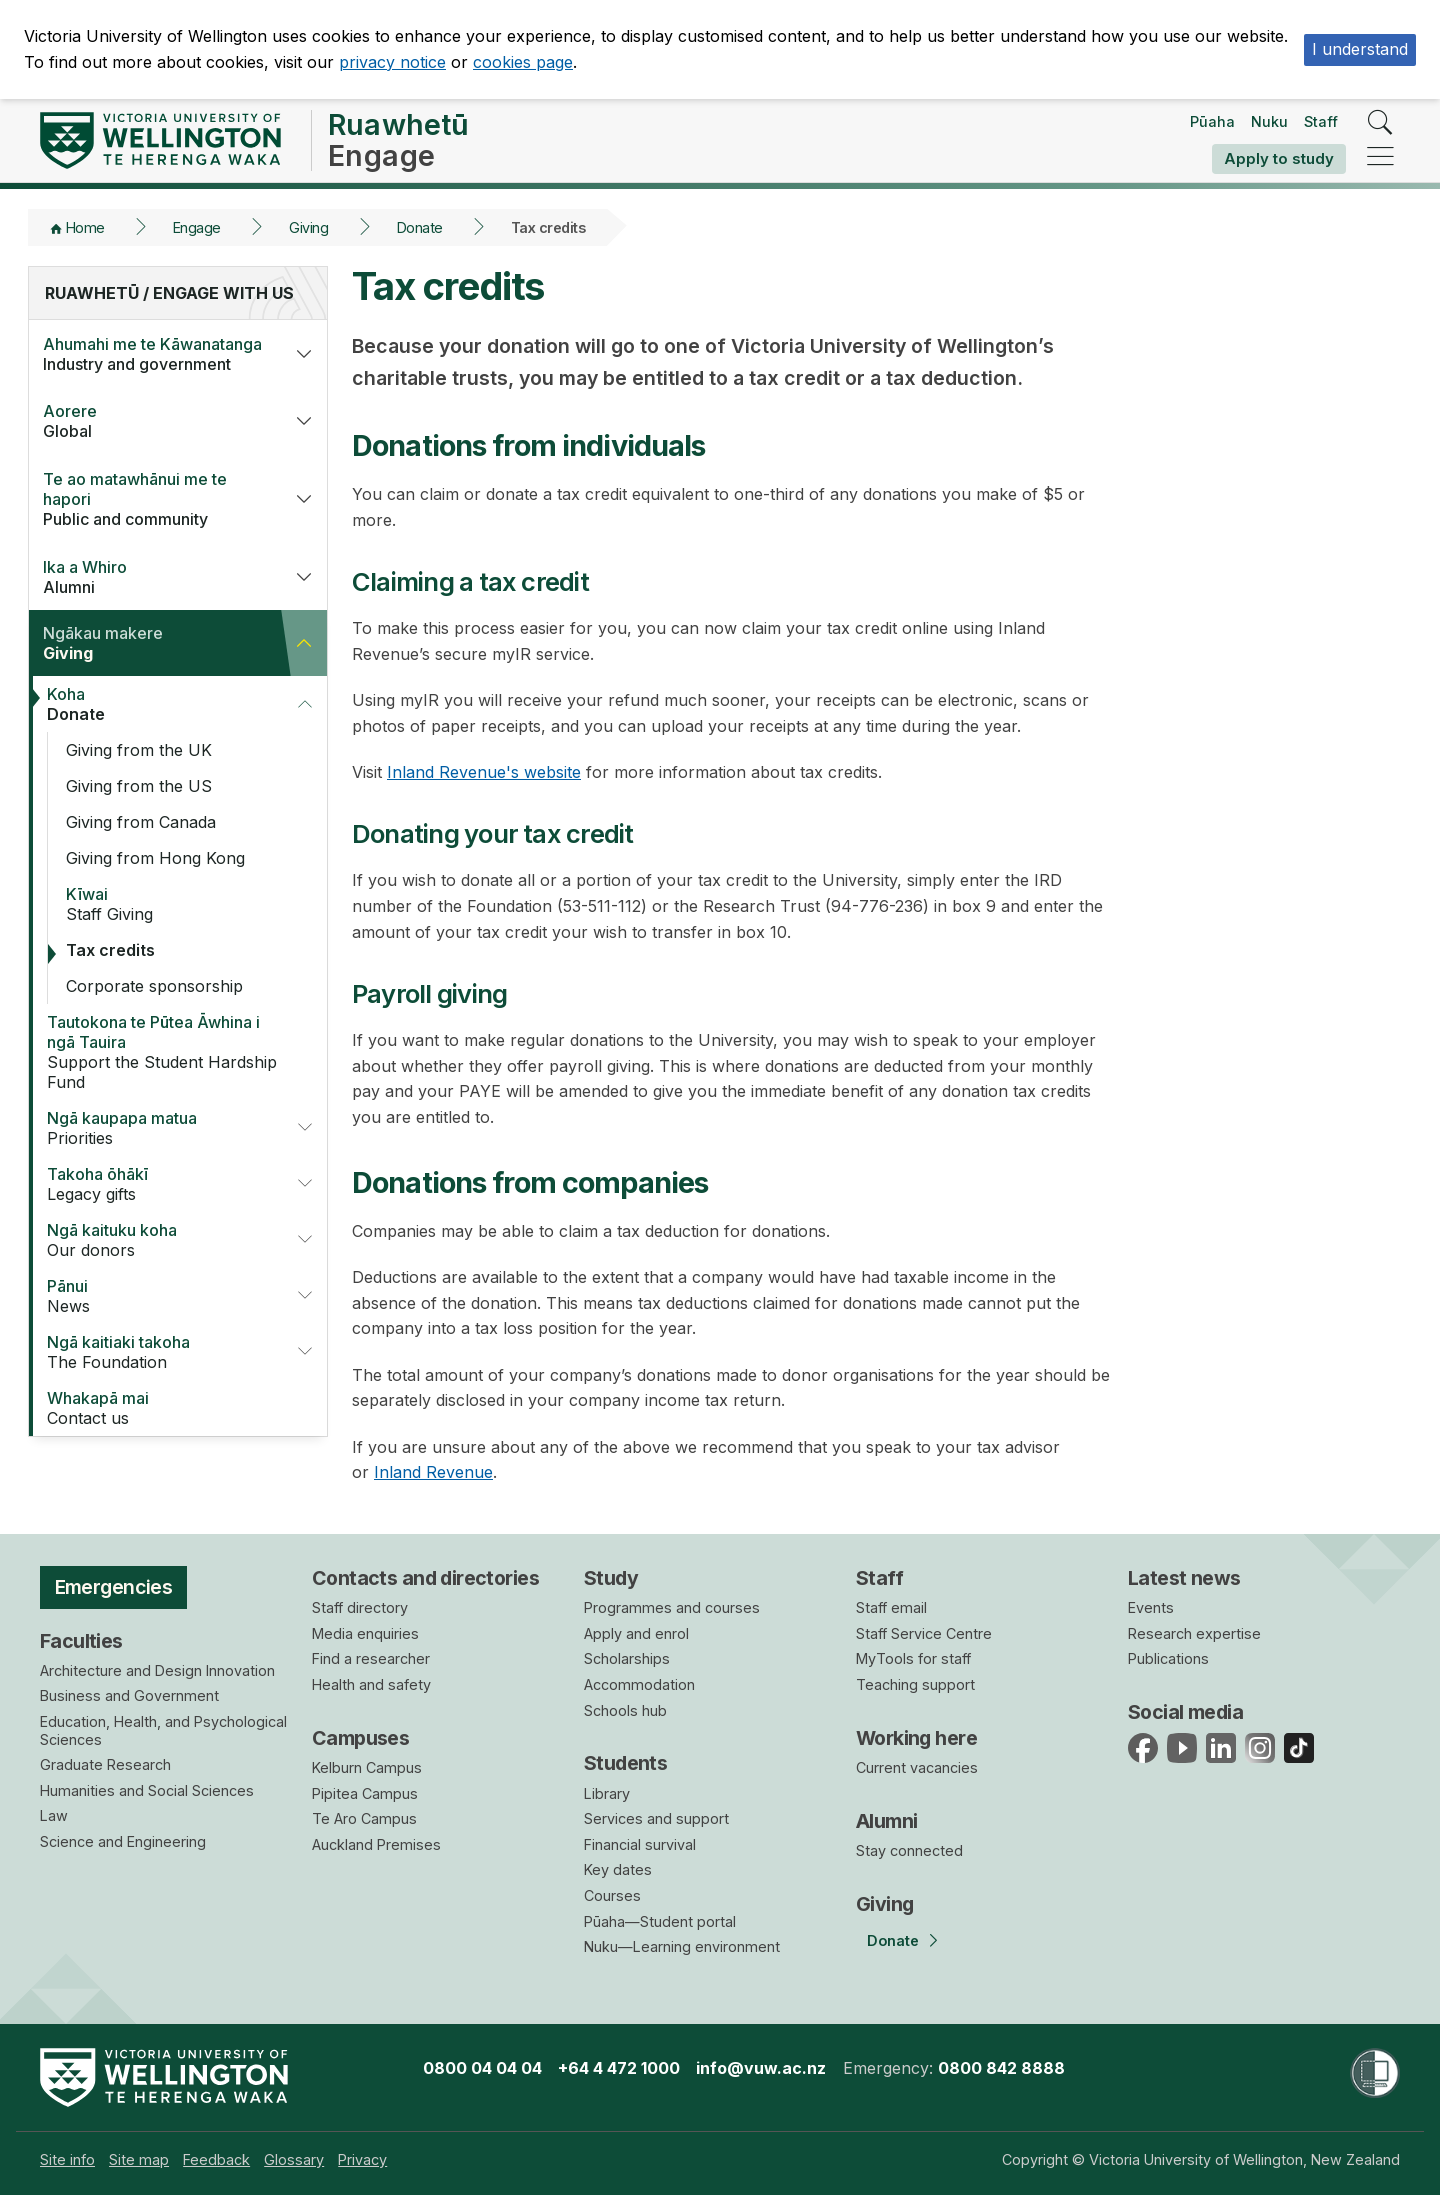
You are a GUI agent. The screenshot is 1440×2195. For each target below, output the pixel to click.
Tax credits (110, 950)
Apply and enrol (636, 1633)
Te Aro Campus (364, 1818)
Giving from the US (139, 786)
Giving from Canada (141, 822)
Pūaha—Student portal (660, 1921)
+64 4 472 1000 (619, 2068)
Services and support (656, 1818)
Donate (420, 227)
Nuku (1269, 121)
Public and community (154, 499)
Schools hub (625, 1710)
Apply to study (1279, 158)
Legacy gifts (159, 1184)
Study (611, 1578)
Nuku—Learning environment (682, 1946)
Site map (139, 2159)
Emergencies (114, 1587)
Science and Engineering (123, 1841)
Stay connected (909, 1850)
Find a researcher (371, 1658)
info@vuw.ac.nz (761, 2068)
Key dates (618, 1869)
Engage (197, 227)
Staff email (891, 1607)
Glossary (294, 2159)
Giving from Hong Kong (155, 858)
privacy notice (392, 62)
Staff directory (360, 1607)
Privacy (362, 2159)
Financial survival (640, 1844)
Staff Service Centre (924, 1633)
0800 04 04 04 (482, 2068)
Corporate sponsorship (154, 986)
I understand (1360, 49)
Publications (1168, 1658)
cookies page (523, 62)
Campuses (360, 1738)
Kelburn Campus (367, 1767)
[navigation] (1380, 157)
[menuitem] (67, 2159)
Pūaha (1212, 121)
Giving (308, 227)
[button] (304, 354)
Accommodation (639, 1684)
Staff (1321, 121)
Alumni (154, 577)
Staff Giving (186, 904)
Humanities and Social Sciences (147, 1790)
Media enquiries (365, 1633)
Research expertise (1194, 1633)
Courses (612, 1895)
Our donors (159, 1240)
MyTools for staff (913, 1658)
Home (85, 227)
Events (1151, 1607)
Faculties (81, 1641)
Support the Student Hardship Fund (167, 1052)
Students (625, 1763)
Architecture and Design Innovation (157, 1670)
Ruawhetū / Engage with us (169, 293)
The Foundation (159, 1352)
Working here (916, 1738)
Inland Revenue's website (484, 772)
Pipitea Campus (365, 1793)
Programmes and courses (672, 1607)
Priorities (159, 1128)
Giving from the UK (139, 750)
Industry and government (154, 354)
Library (607, 1793)
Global (154, 421)
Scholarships (627, 1658)
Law (54, 1815)
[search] (1380, 123)
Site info (67, 2159)
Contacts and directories (425, 1578)
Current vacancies (917, 1767)
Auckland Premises (376, 1844)
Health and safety (371, 1684)
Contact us (167, 1408)
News (159, 1296)
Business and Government (129, 1695)
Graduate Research (105, 1764)
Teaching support (915, 1684)
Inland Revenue (433, 1472)
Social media (1185, 1712)
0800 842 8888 (1001, 2068)
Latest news (1184, 1578)
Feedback (216, 2159)
